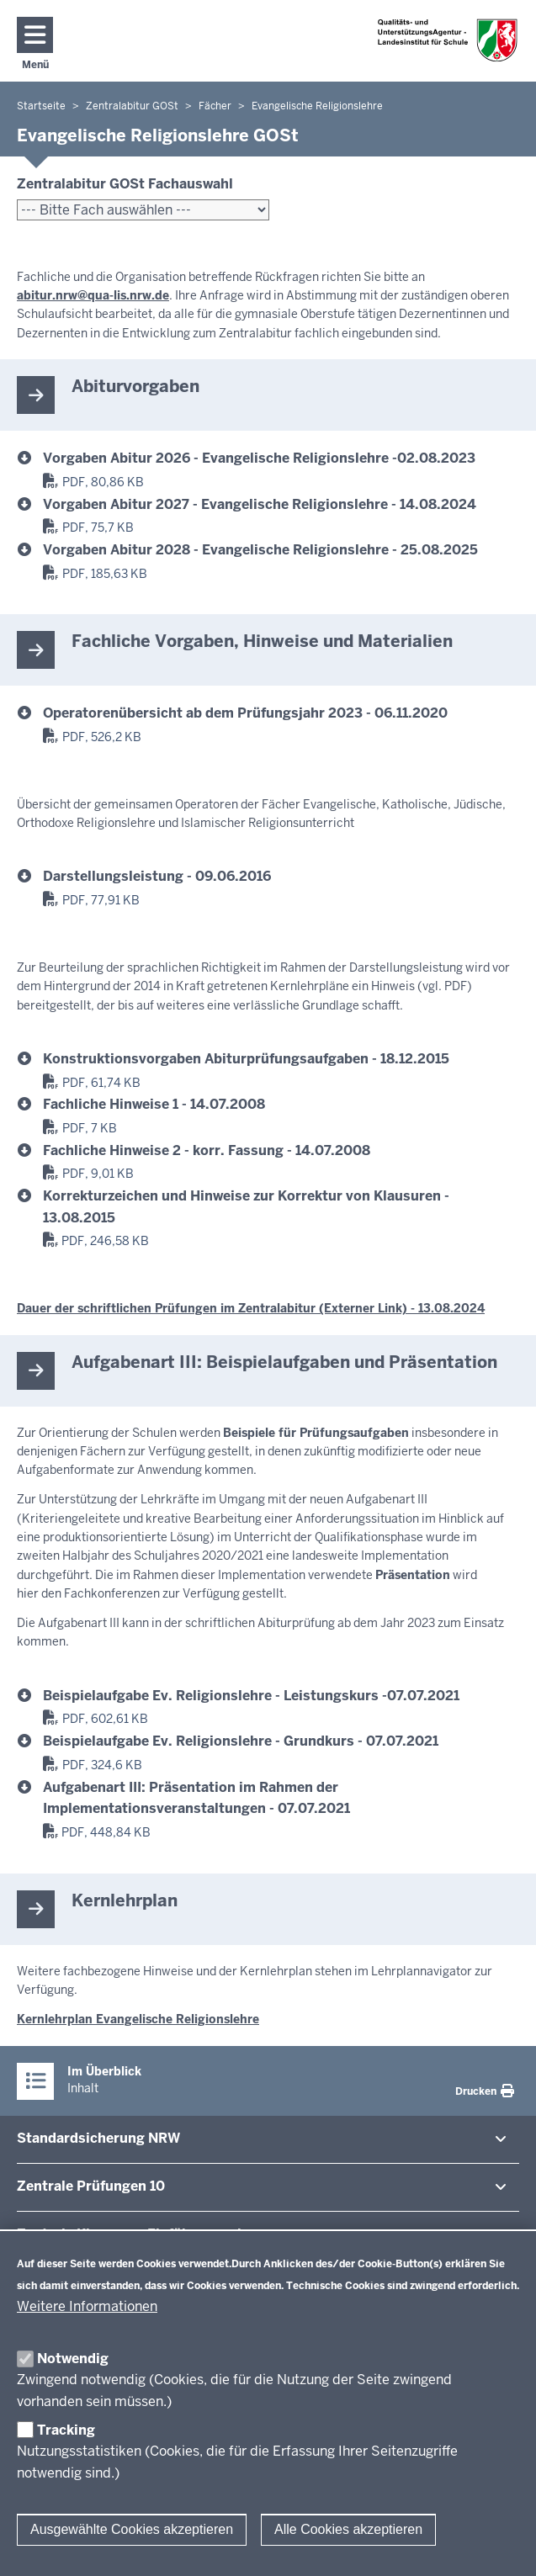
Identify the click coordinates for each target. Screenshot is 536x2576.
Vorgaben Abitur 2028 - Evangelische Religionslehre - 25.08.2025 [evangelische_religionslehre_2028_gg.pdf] (260, 550)
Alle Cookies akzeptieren (348, 2529)
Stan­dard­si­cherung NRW (98, 2138)
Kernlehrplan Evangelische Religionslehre (138, 2019)
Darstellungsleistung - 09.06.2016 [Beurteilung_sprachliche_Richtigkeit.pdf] (157, 876)
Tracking (66, 2430)
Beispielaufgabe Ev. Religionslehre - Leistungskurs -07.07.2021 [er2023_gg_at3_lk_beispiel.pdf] (251, 1695)
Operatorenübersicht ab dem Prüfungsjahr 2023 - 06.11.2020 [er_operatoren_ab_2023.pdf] (245, 713)
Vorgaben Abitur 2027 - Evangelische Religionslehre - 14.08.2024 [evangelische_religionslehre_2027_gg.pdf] (259, 504)
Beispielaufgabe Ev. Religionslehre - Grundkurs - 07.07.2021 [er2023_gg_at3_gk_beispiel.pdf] (240, 1741)
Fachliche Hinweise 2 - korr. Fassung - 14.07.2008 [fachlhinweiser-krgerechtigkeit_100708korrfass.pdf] (206, 1150)
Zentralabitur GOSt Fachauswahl (125, 184)
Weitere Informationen (87, 2306)
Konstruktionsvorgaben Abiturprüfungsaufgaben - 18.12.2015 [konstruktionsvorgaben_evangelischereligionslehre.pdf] (246, 1059)
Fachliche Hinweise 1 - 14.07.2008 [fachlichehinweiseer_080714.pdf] (154, 1104)
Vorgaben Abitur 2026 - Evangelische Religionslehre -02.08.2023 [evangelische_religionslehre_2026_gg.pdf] (259, 458)
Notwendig (73, 2358)
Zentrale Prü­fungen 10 (91, 2186)
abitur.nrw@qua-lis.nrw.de (93, 295)
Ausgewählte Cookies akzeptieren (131, 2529)
